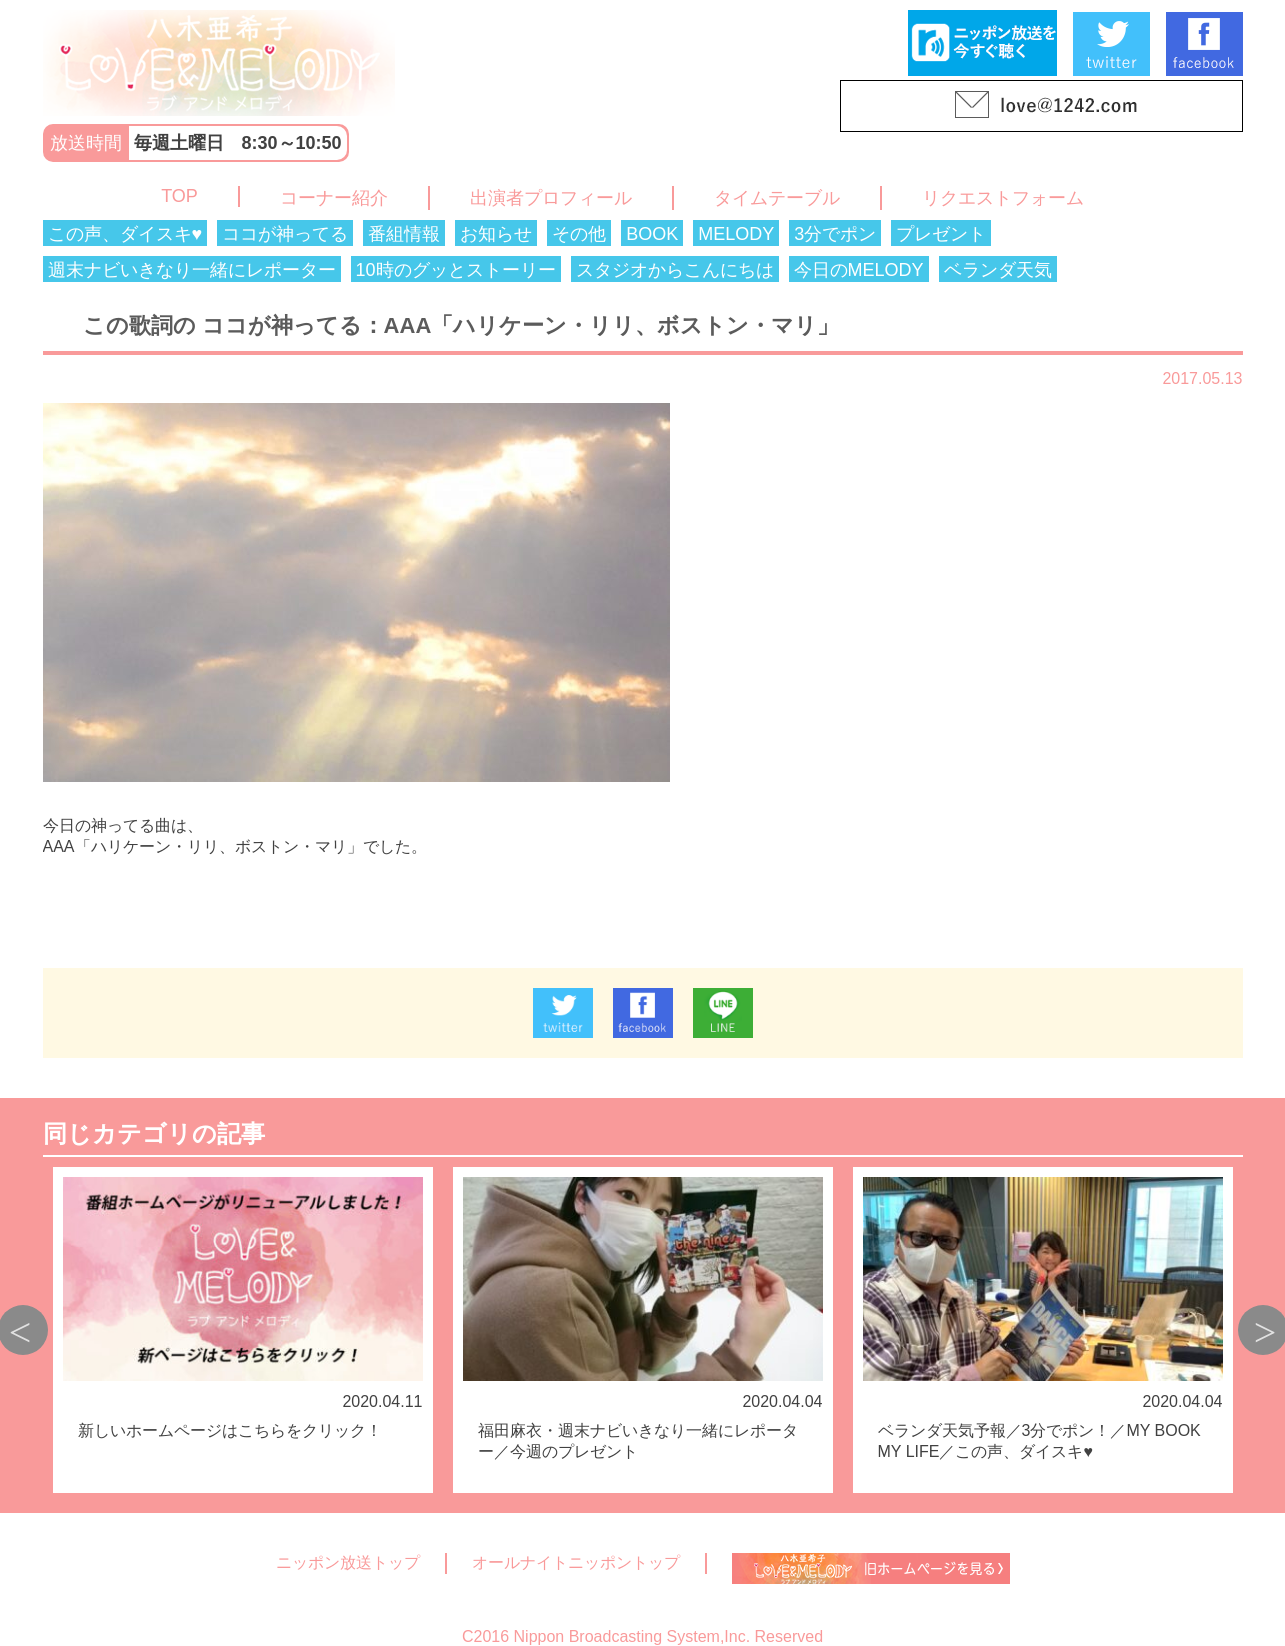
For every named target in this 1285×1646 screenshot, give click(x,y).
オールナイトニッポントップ (576, 1562)
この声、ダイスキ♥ (125, 234)
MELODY (736, 234)
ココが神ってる (285, 234)
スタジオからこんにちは (675, 270)
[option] (243, 1330)
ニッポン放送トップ (348, 1562)
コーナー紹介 (334, 198)
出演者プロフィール (551, 198)
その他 (579, 234)
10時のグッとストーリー (456, 270)
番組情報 (404, 234)
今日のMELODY (859, 270)
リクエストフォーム (1003, 198)
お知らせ (496, 234)
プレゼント (941, 234)
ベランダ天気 (998, 270)
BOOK (652, 234)
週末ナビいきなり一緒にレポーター (192, 270)
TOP (179, 196)
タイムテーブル (777, 198)
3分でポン (835, 234)
